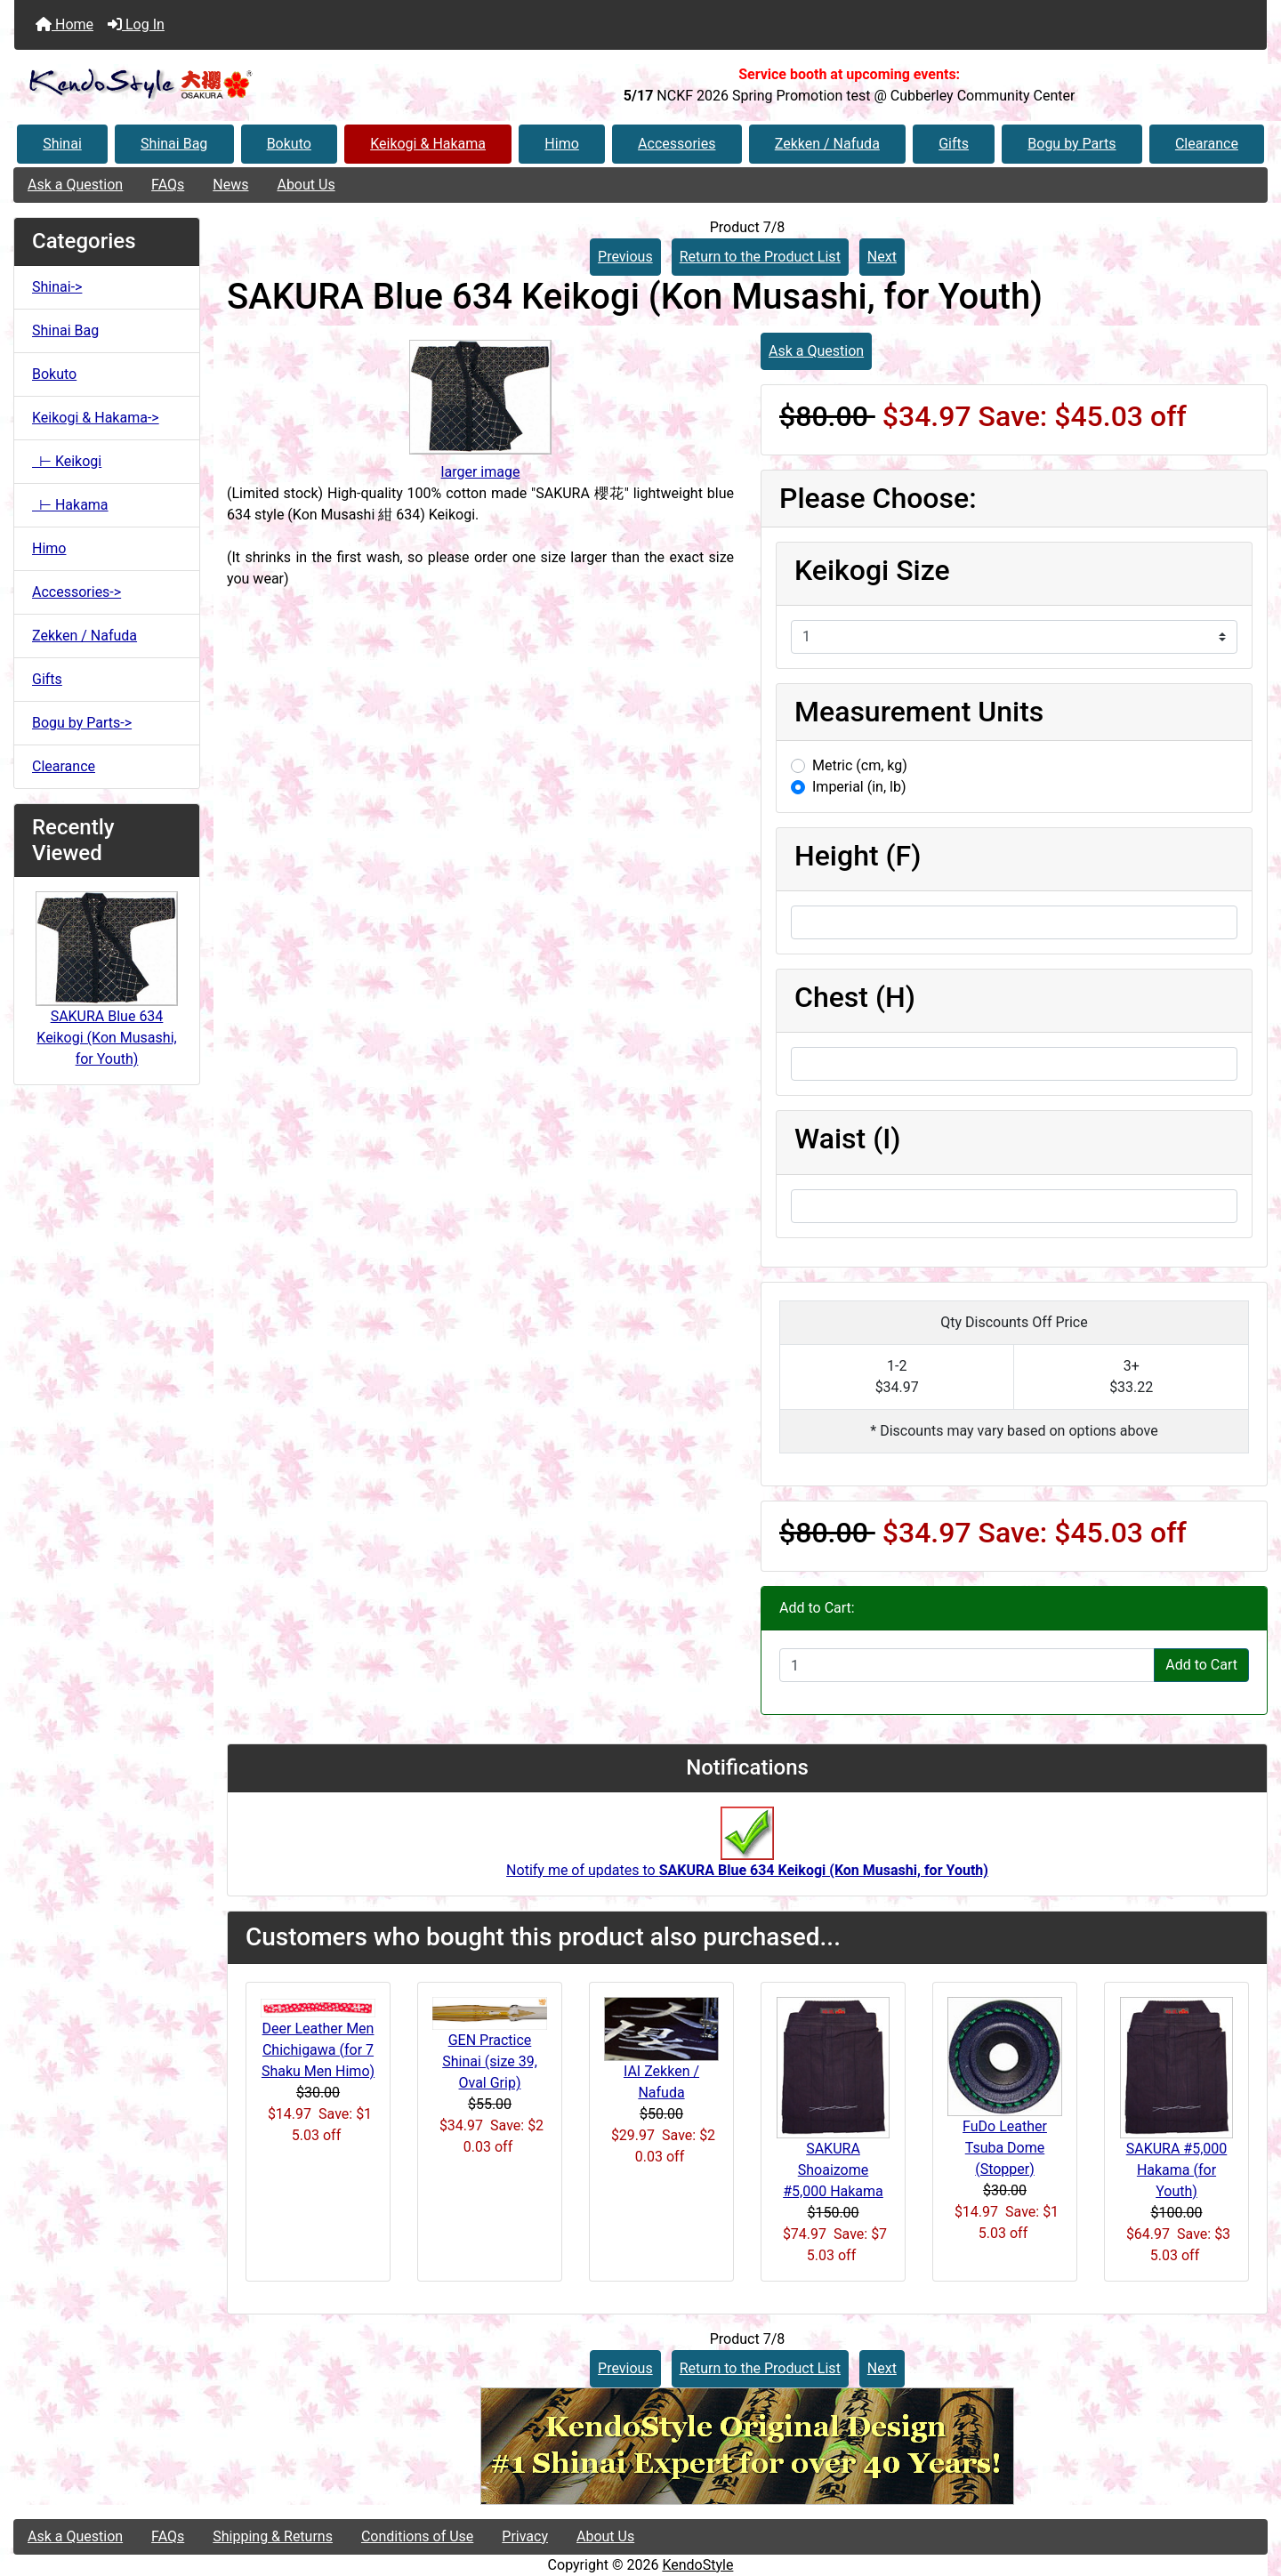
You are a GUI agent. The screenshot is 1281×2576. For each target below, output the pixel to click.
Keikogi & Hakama (428, 143)
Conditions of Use (417, 2536)
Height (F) (857, 856)
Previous (625, 256)
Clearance (1206, 143)
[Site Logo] (223, 85)
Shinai (62, 143)
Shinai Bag (174, 143)
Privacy (525, 2536)
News (230, 184)
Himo (561, 143)
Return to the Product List (760, 256)
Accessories (676, 143)
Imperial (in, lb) (859, 786)
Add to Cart (1201, 1664)
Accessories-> (76, 592)
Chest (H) (854, 997)
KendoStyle (697, 2564)
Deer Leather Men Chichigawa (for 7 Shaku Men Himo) (318, 2050)
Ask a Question (75, 184)
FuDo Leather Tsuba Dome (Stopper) (1005, 2148)
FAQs (167, 184)
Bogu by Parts (1071, 143)
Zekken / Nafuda (827, 143)
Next (882, 256)
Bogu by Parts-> (82, 722)
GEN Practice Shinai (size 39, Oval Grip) (489, 2061)
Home (64, 24)
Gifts (954, 143)
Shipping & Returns (273, 2536)
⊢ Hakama (70, 504)
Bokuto (289, 143)
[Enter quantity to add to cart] (967, 1665)
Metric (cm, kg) (859, 765)
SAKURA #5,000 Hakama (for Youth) (1177, 2170)
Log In (136, 24)
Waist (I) (847, 1138)
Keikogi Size (872, 570)
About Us (305, 184)
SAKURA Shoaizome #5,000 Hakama (833, 2170)
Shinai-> (57, 286)
